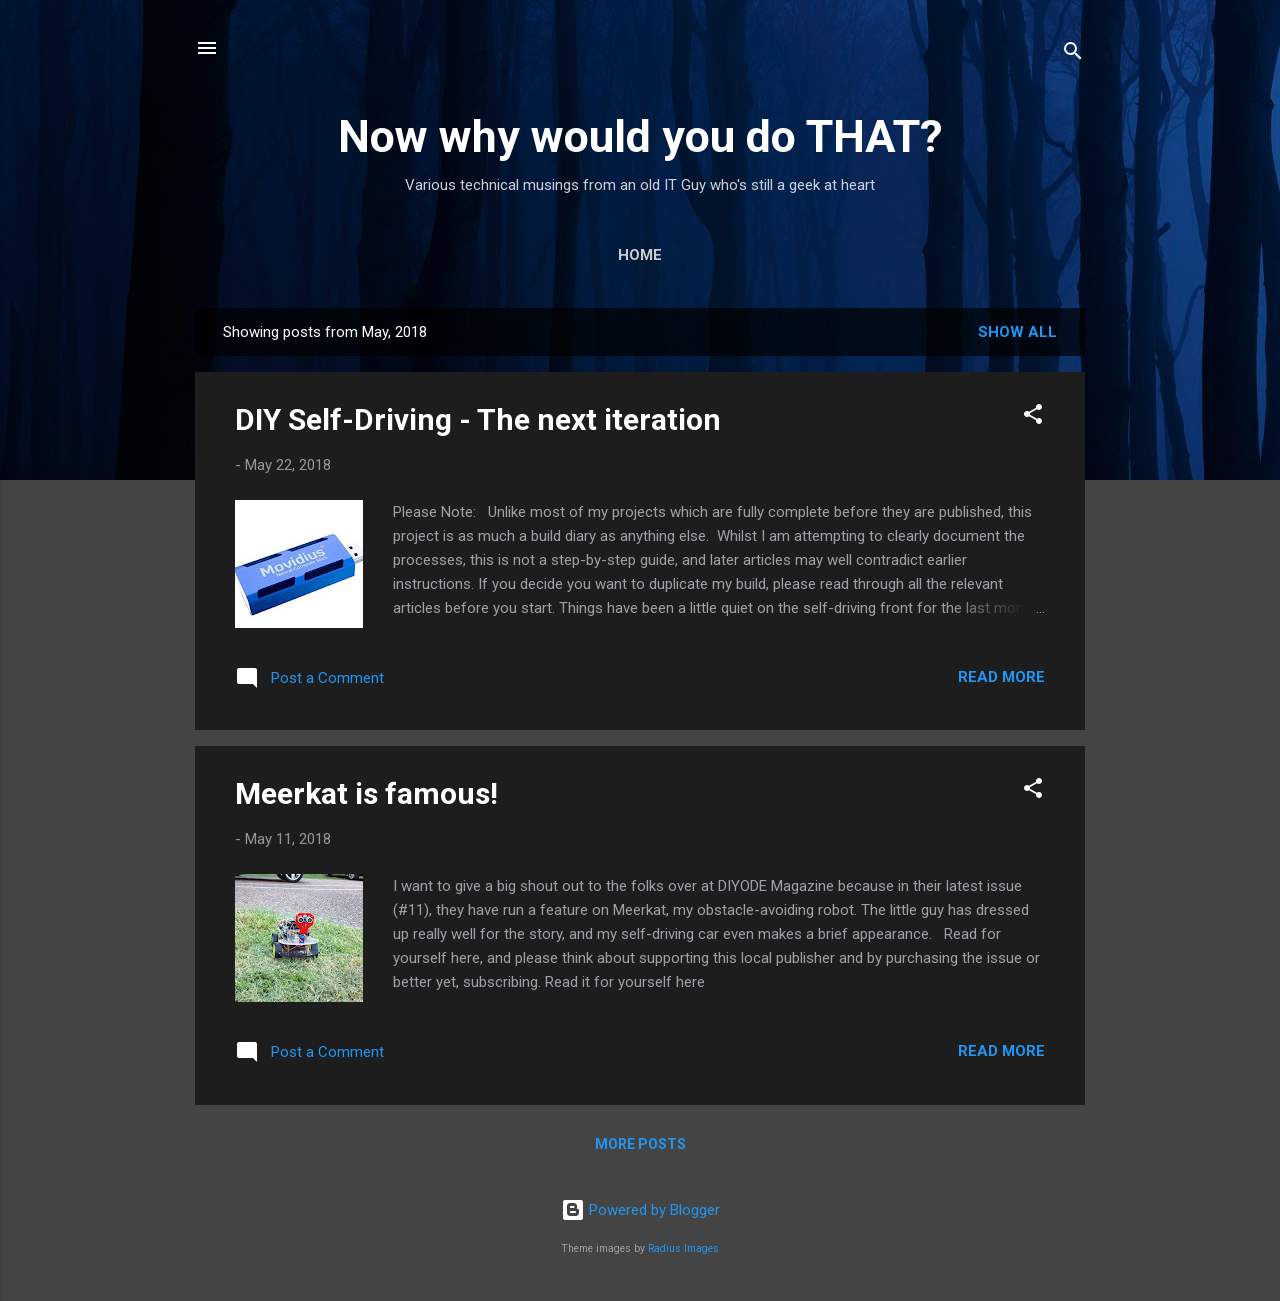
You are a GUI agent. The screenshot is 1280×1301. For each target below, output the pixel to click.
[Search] (1073, 54)
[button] (1033, 417)
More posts (640, 1144)
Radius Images (683, 1248)
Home (640, 255)
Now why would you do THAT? (640, 136)
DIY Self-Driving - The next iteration (478, 419)
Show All (1017, 332)
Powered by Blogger (640, 1210)
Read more (1001, 677)
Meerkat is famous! (366, 793)
